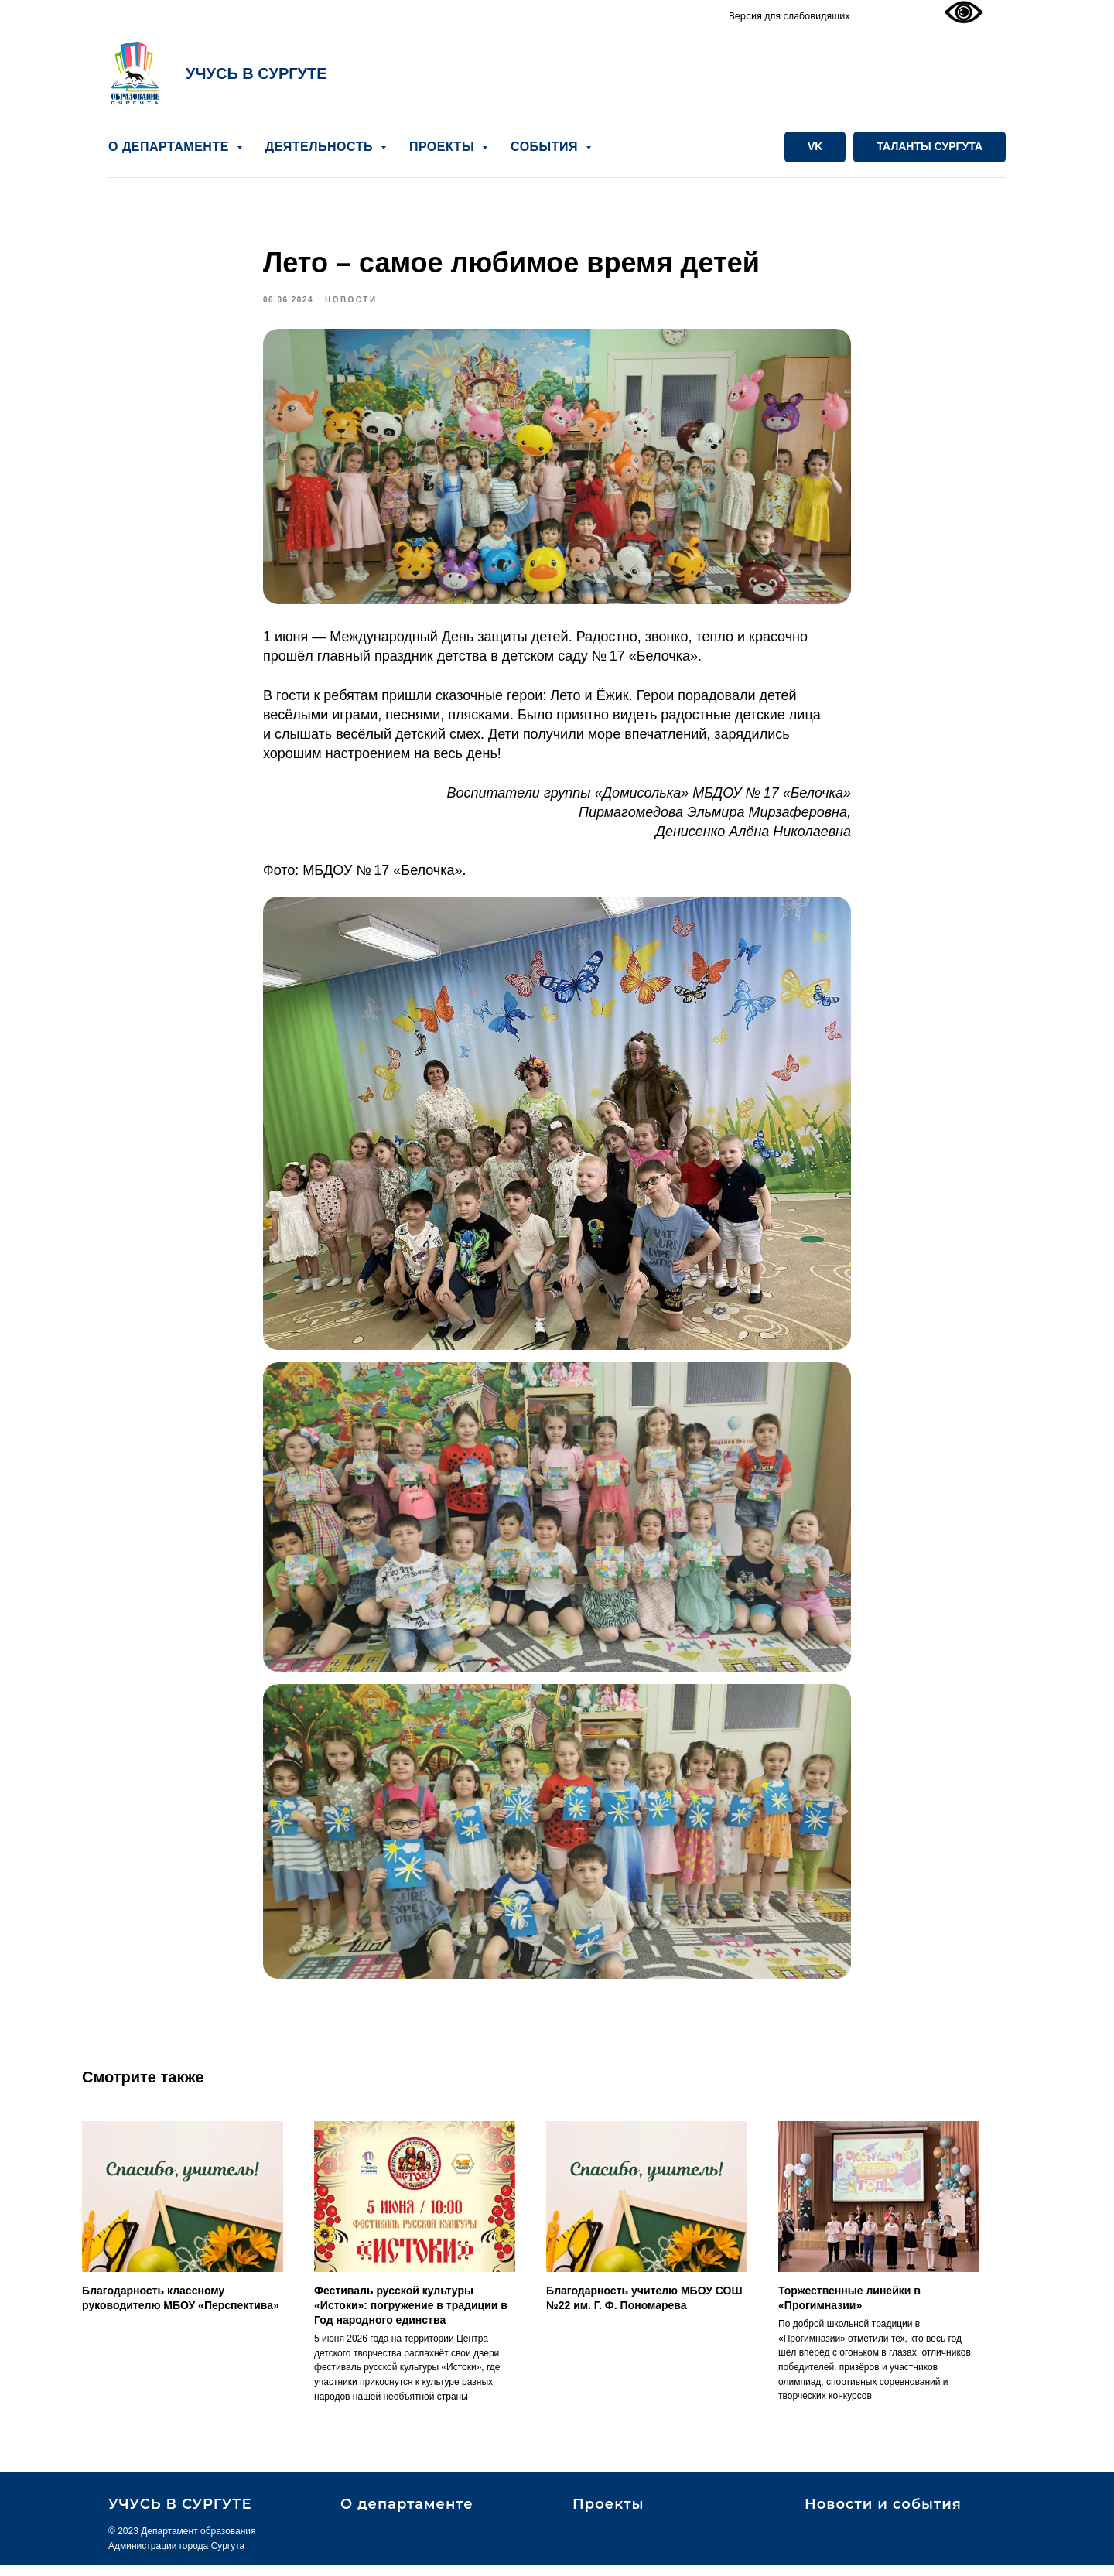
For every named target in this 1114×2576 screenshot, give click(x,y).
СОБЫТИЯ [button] (546, 146)
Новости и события (883, 2514)
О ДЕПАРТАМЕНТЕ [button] (170, 146)
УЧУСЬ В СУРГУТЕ (256, 73)
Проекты (608, 2514)
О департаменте (406, 2514)
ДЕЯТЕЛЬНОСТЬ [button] (321, 146)
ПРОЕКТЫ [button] (443, 146)
